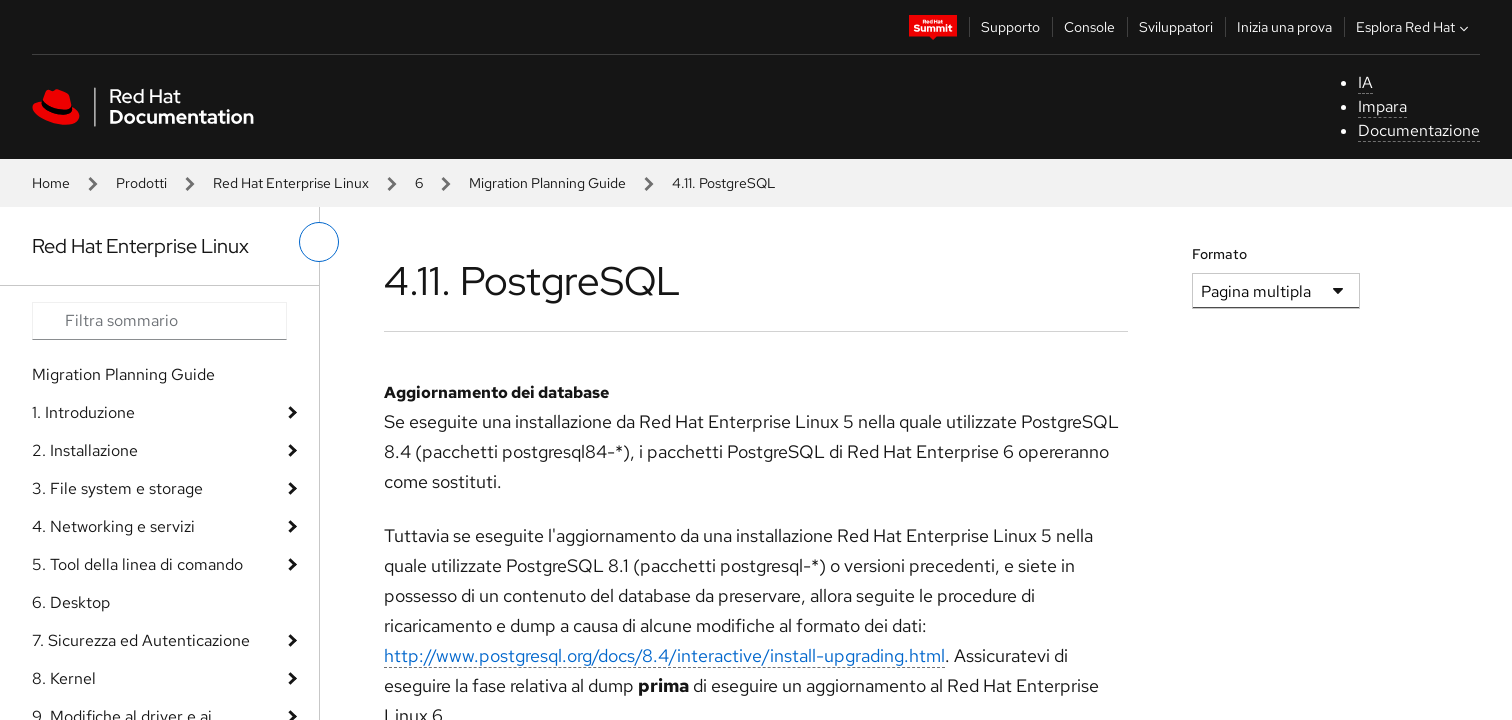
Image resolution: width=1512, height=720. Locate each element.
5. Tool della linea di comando (137, 564)
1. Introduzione (83, 412)
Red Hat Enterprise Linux (291, 183)
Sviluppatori (1176, 27)
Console (1089, 27)
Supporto (1010, 27)
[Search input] (159, 321)
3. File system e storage (117, 488)
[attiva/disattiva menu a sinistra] (319, 242)
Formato (1219, 254)
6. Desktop (71, 602)
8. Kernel (64, 678)
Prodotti (141, 183)
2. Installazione (85, 450)
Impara (1382, 106)
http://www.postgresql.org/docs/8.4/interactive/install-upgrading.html (664, 655)
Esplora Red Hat (1414, 27)
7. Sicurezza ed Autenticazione (141, 640)
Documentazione (1419, 130)
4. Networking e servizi (113, 526)
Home (51, 183)
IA (1365, 82)
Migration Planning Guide (547, 183)
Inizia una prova (1284, 27)
